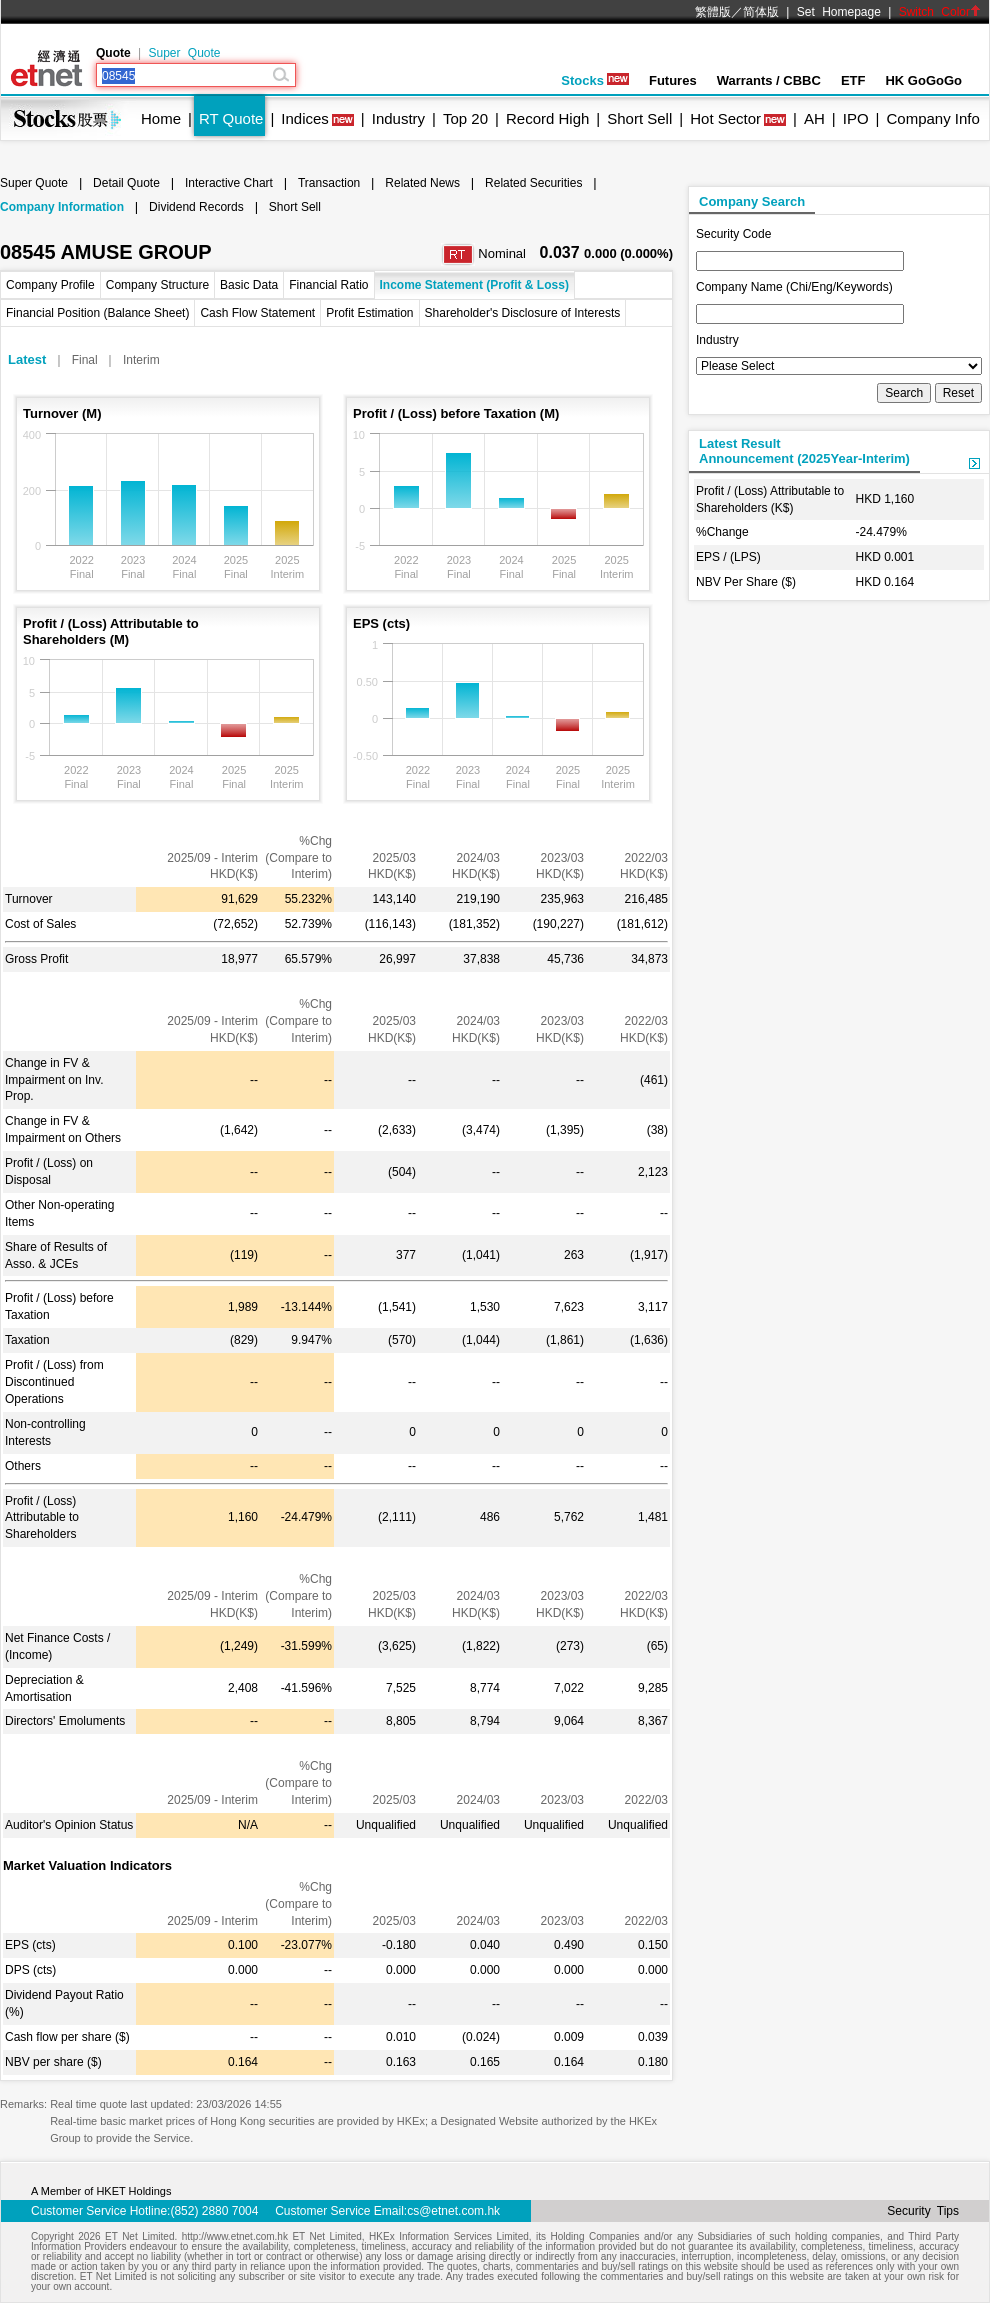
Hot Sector (725, 118)
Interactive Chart (229, 183)
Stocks (595, 80)
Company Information (62, 207)
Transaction (329, 183)
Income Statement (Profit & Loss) (474, 285)
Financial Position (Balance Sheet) (97, 313)
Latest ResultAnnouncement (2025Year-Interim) (804, 451)
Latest (27, 359)
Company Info (932, 118)
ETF (853, 80)
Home (161, 118)
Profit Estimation (369, 313)
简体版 (761, 12)
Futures (673, 80)
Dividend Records (196, 207)
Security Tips (923, 2211)
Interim (141, 360)
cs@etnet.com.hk (453, 2211)
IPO (856, 118)
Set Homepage (839, 12)
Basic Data (249, 285)
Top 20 (465, 118)
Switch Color (940, 12)
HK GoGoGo (923, 80)
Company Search (752, 201)
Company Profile (50, 285)
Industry (398, 118)
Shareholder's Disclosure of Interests (523, 313)
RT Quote (231, 118)
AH (814, 118)
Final (85, 360)
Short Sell (639, 118)
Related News (422, 183)
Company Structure (157, 285)
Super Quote (184, 53)
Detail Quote (126, 183)
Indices (305, 118)
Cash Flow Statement (257, 313)
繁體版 (713, 12)
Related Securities (533, 183)
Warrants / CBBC (769, 80)
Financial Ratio (328, 285)
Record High (547, 118)
